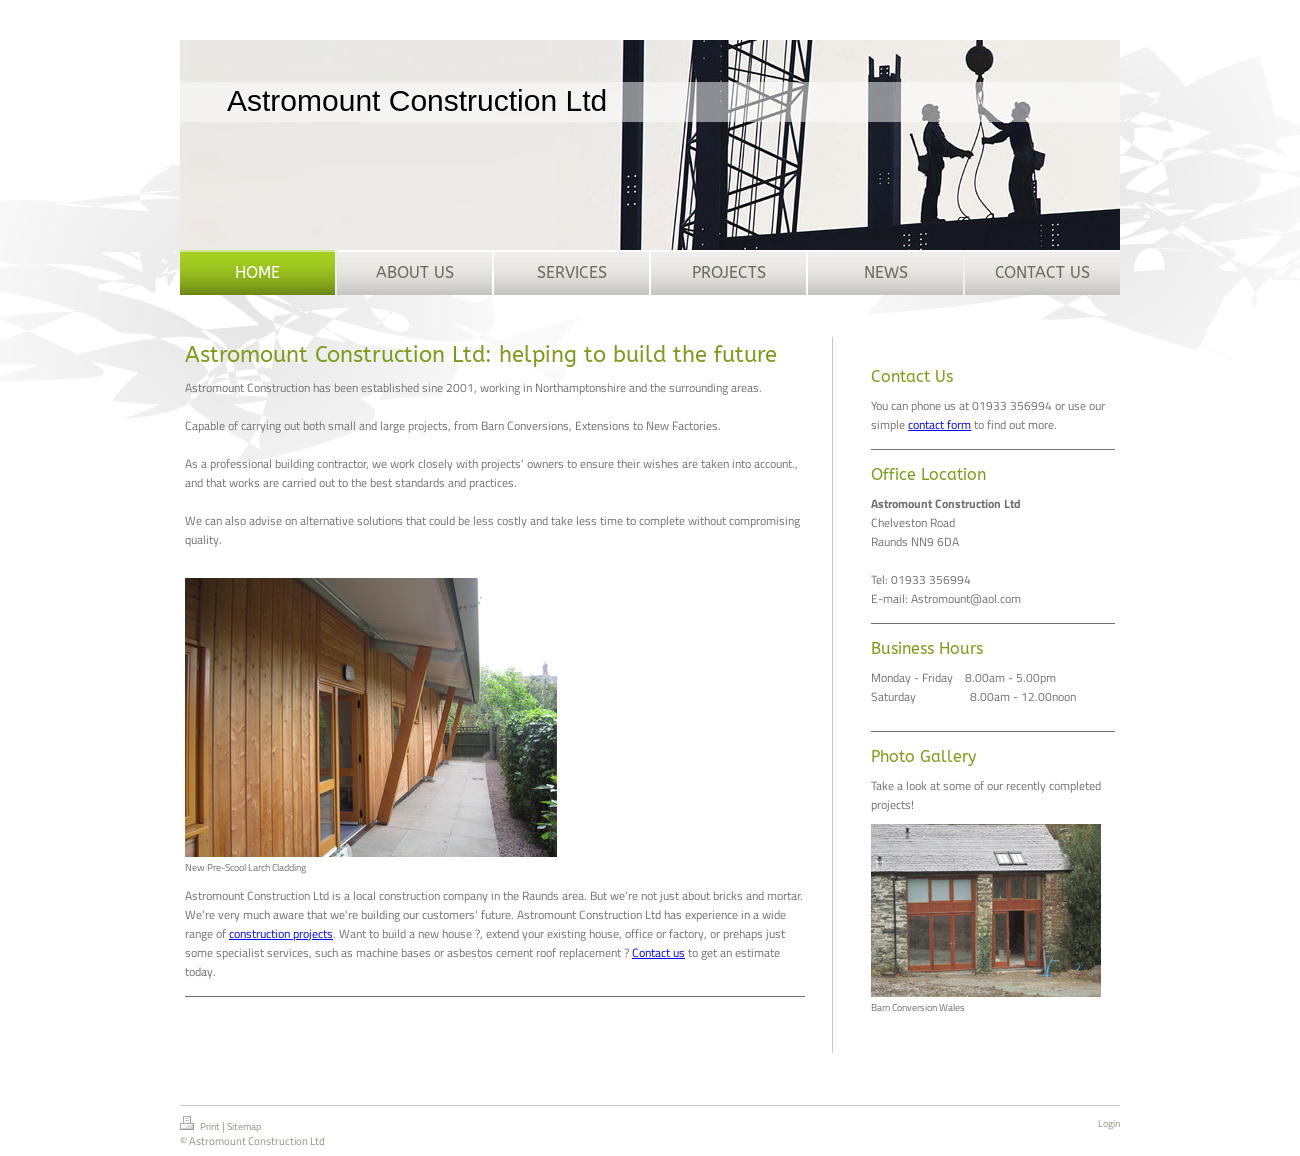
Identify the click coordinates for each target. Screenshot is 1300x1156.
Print (201, 1125)
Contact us (658, 952)
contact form (939, 424)
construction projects (281, 933)
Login (1109, 1123)
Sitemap (244, 1126)
